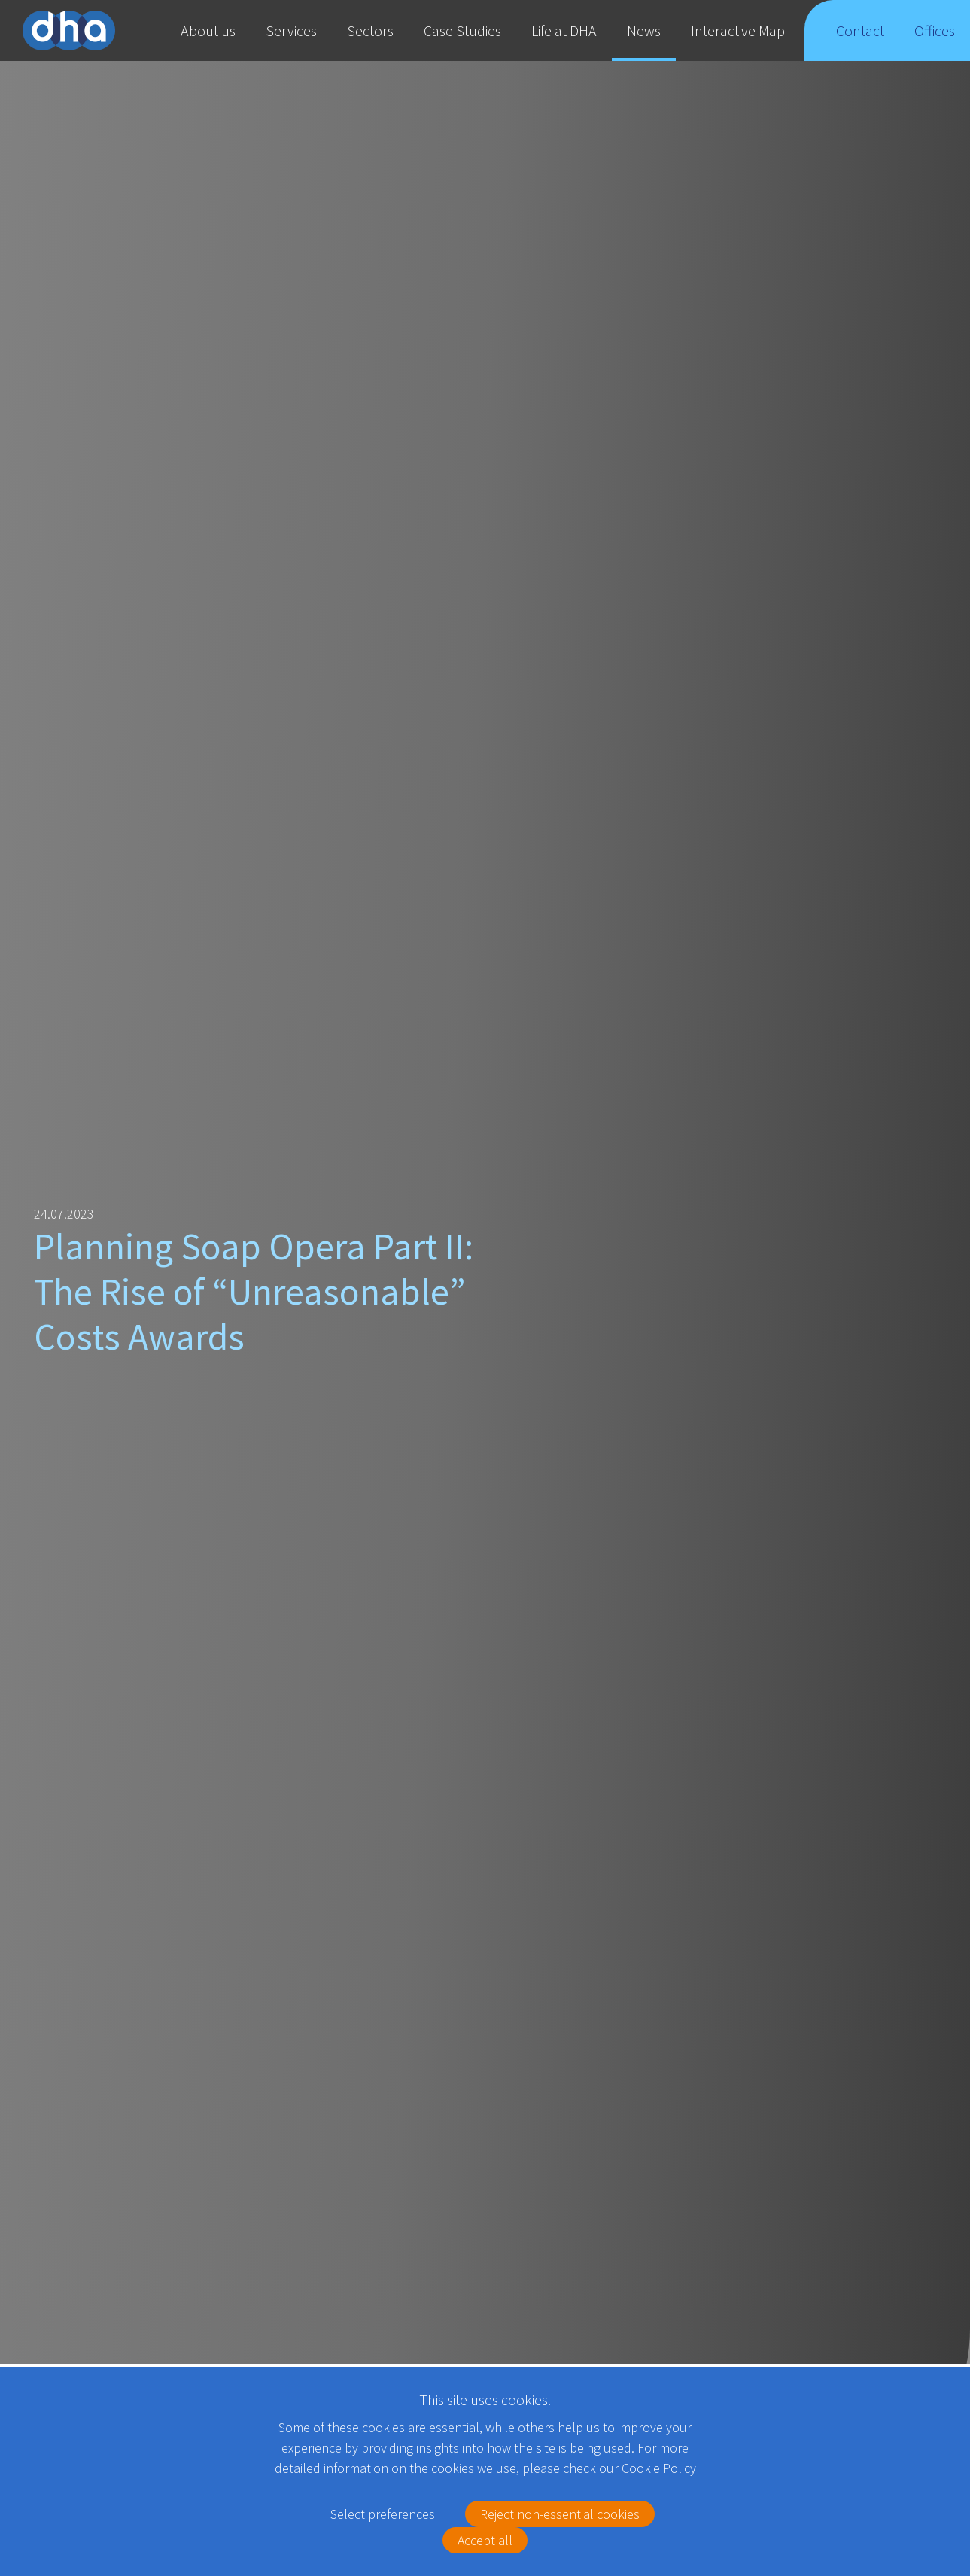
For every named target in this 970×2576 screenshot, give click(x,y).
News (644, 30)
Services (291, 30)
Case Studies (462, 30)
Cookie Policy (659, 2468)
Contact (860, 41)
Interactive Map (738, 30)
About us (208, 30)
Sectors (370, 30)
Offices (935, 41)
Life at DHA (564, 30)
